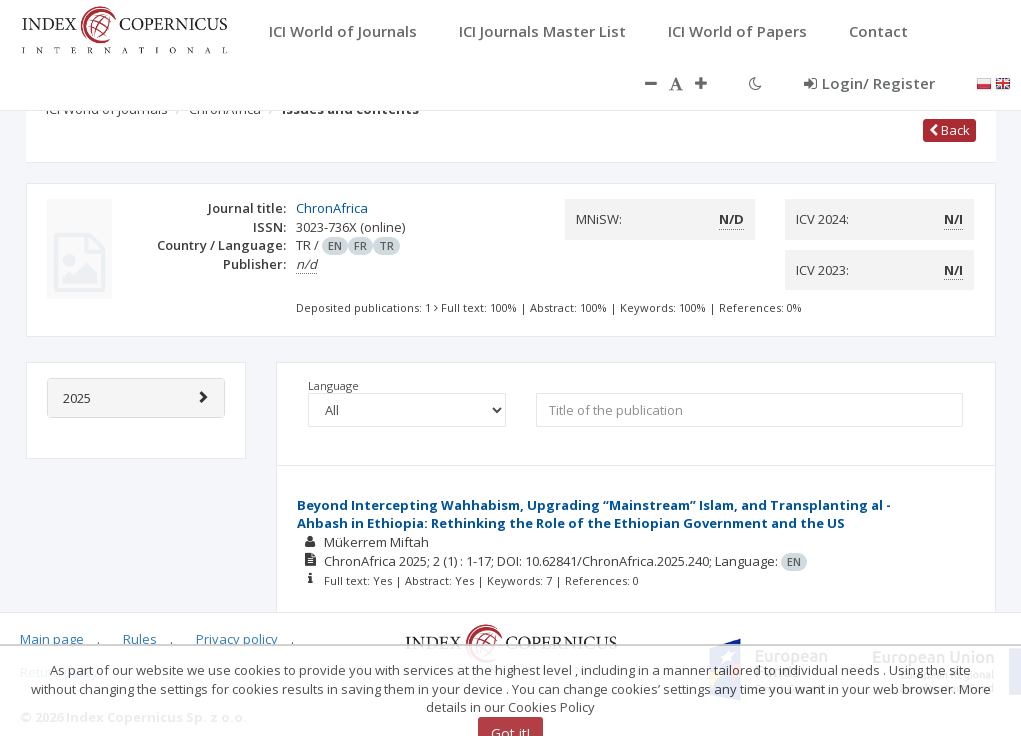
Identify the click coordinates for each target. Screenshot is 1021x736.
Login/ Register (869, 83)
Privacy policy (237, 639)
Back (949, 130)
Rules (140, 639)
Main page (52, 639)
